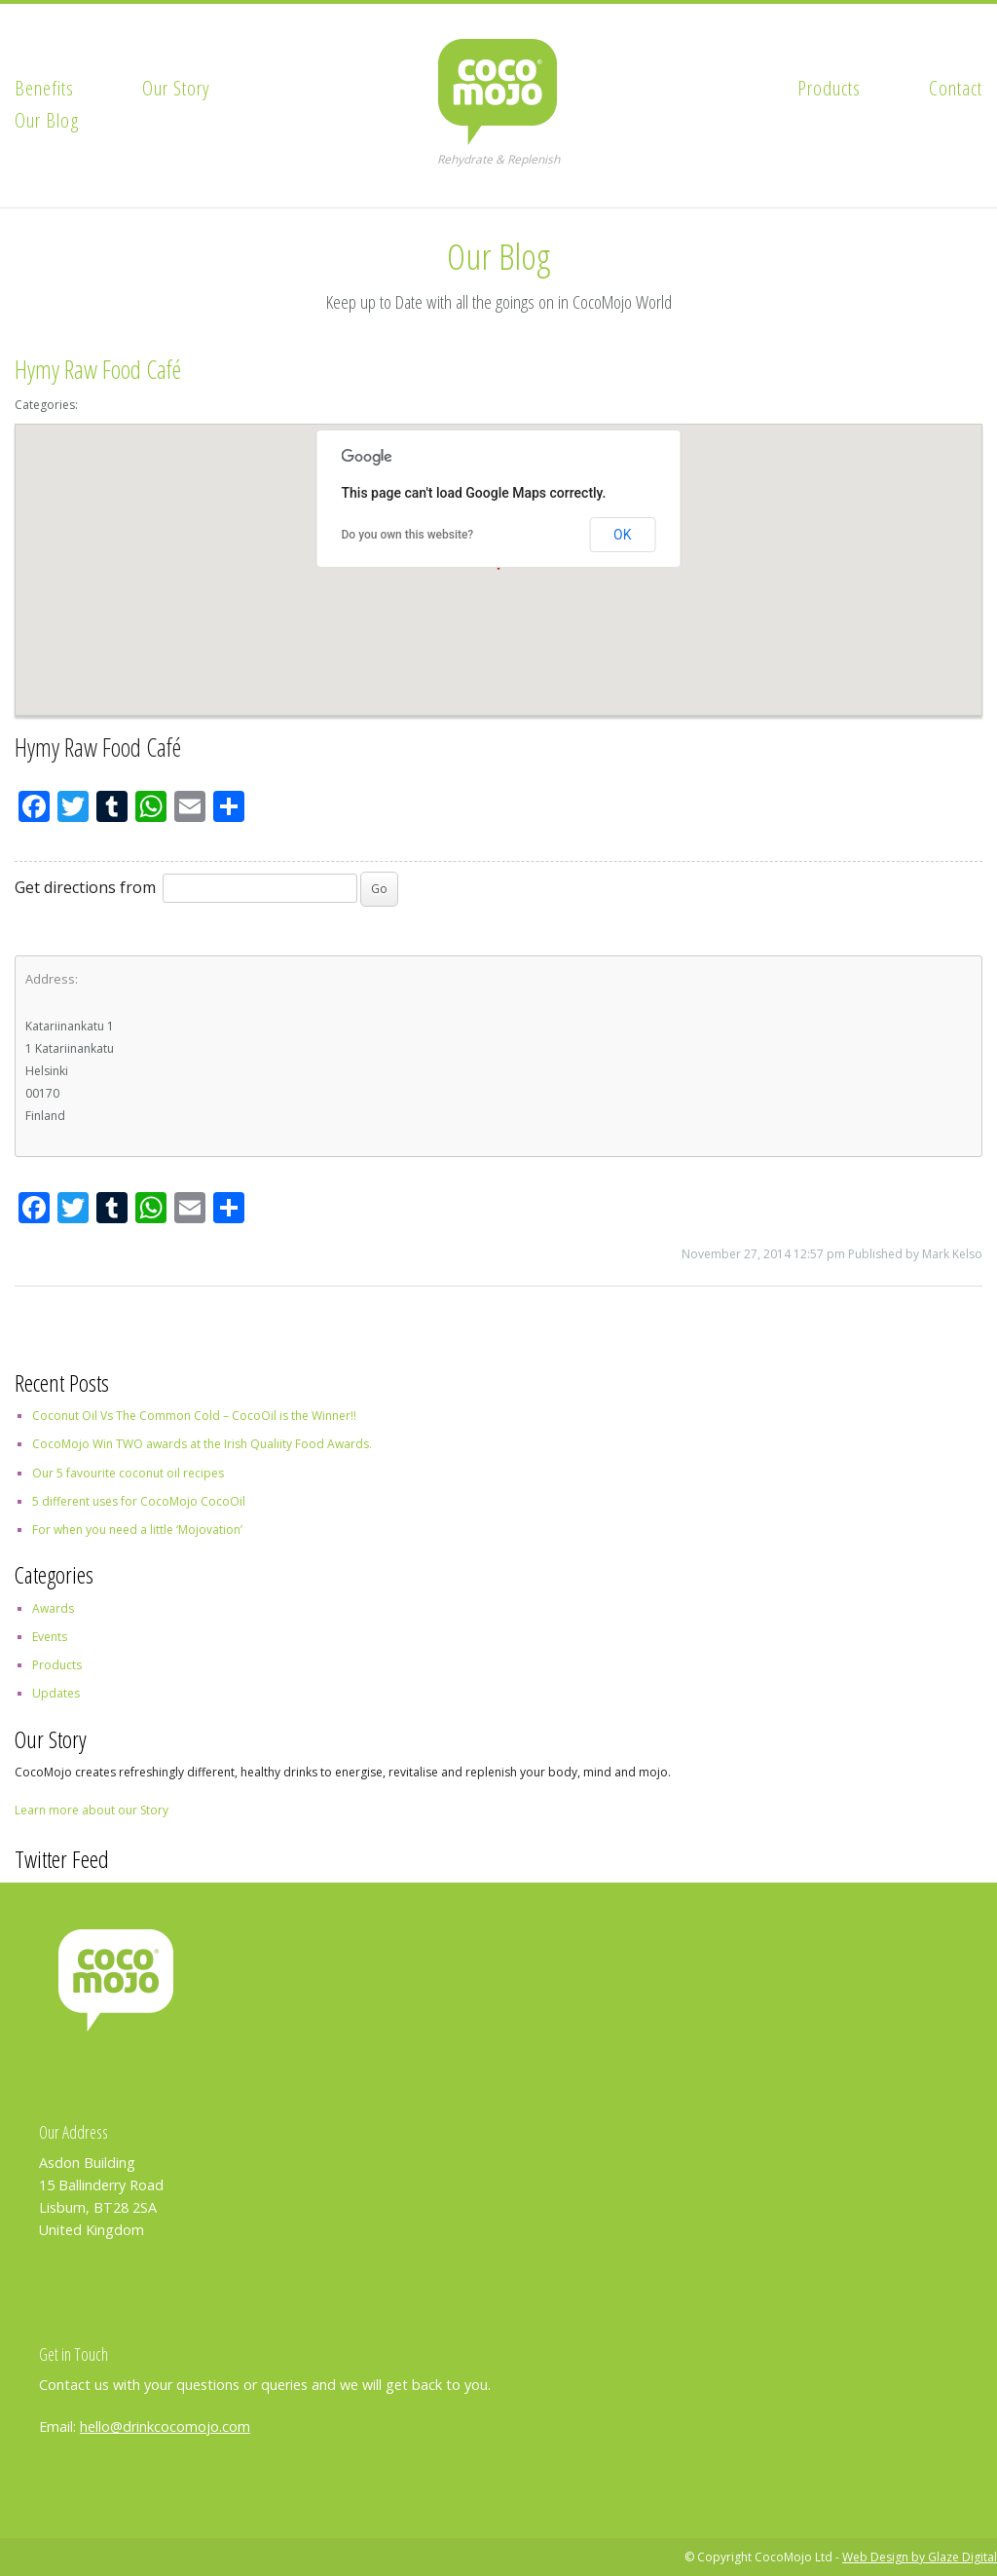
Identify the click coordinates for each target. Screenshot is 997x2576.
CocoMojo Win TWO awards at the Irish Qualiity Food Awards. (202, 1444)
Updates (56, 1693)
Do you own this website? (408, 534)
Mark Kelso (952, 1254)
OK (622, 534)
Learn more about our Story (91, 1810)
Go (379, 888)
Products (829, 87)
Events (49, 1636)
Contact (955, 87)
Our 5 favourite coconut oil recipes (128, 1473)
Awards (53, 1608)
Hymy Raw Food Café (98, 370)
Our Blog (47, 119)
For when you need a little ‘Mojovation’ (137, 1529)
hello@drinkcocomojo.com (165, 2426)
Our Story (176, 87)
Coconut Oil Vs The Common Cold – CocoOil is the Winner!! (194, 1415)
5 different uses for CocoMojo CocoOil (138, 1501)
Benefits (44, 87)
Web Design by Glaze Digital (919, 2557)
